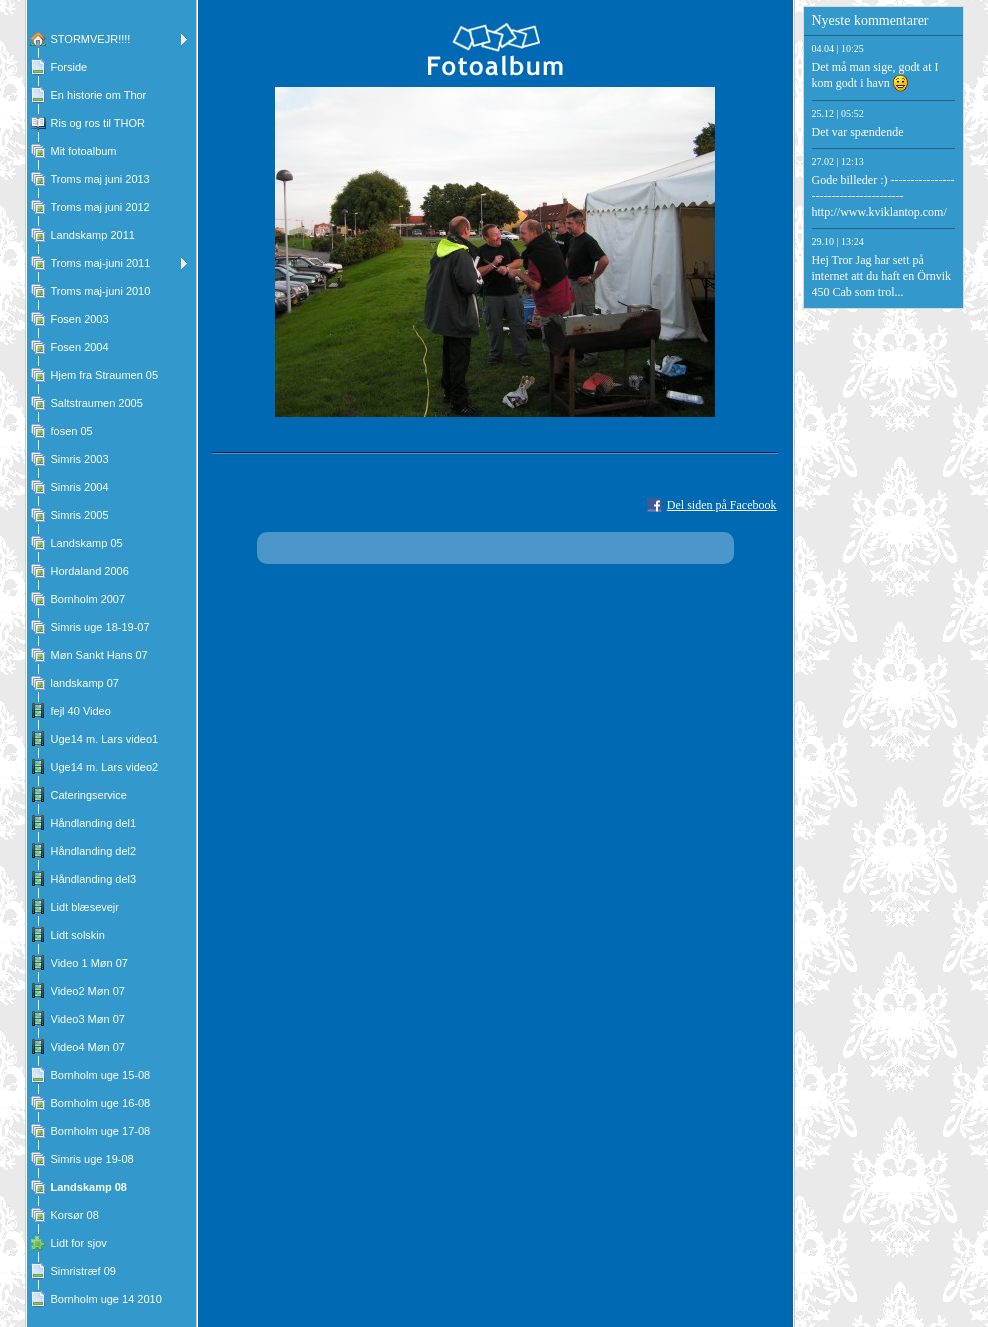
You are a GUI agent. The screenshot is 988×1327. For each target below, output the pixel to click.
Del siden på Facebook (722, 505)
